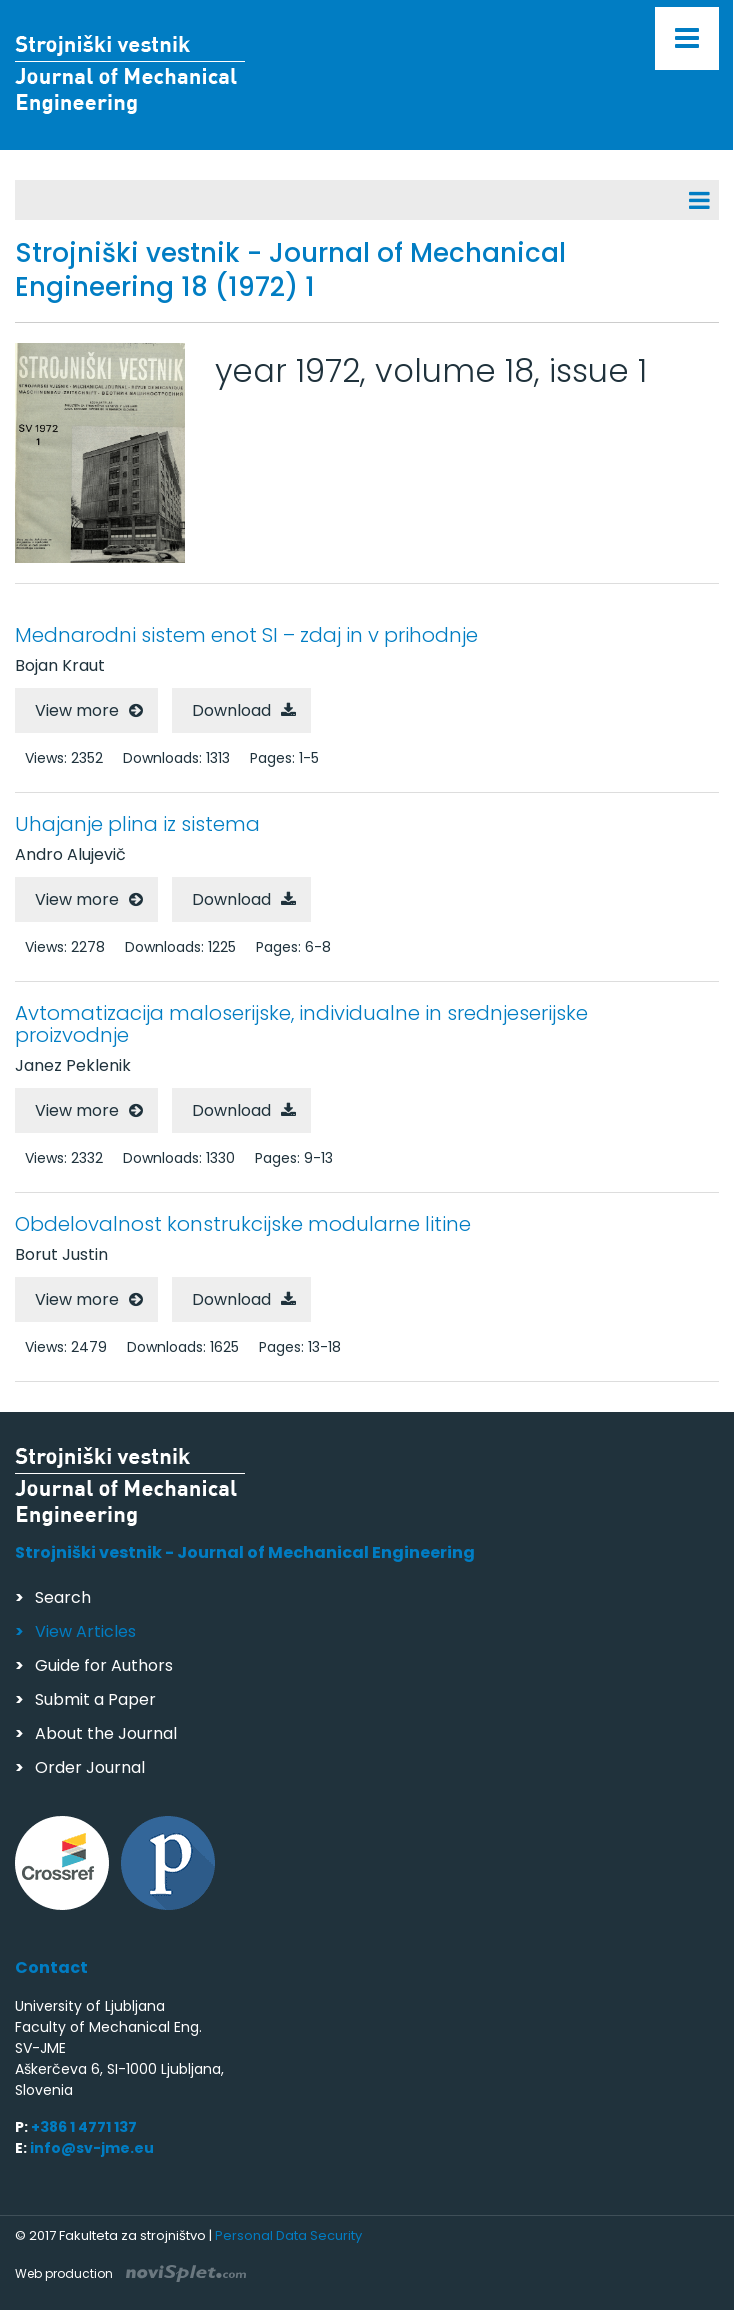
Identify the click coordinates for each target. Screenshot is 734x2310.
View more (77, 710)
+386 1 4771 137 (84, 2127)
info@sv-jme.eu (92, 2148)
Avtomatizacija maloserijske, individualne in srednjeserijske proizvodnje (301, 1024)
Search (63, 1597)
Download (231, 710)
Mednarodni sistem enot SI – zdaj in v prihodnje (246, 635)
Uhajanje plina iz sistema (137, 824)
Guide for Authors (104, 1665)
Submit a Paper (95, 1699)
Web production (130, 2273)
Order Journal (90, 1767)
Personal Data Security (288, 2235)
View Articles (85, 1631)
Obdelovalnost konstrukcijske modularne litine (243, 1224)
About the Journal (106, 1733)
